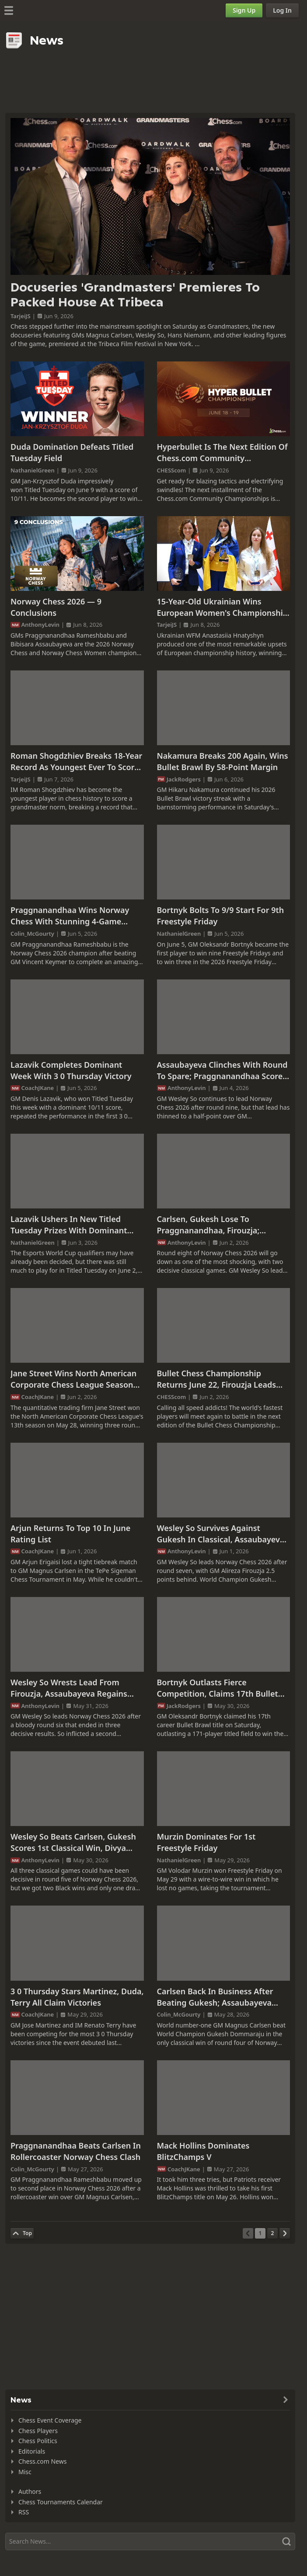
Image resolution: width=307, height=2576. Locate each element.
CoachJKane (37, 1088)
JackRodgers (184, 779)
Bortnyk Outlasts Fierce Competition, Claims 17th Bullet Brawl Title (217, 1688)
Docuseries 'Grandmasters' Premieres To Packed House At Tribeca (135, 294)
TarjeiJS (20, 316)
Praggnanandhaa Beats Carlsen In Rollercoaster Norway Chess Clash (75, 2151)
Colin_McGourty (32, 933)
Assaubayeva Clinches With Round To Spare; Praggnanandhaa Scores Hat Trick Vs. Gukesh (222, 1070)
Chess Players (38, 2431)
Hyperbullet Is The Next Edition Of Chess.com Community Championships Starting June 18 (222, 452)
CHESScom (171, 470)
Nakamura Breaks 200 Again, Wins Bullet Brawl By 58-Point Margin (222, 761)
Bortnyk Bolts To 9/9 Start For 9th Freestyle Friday (220, 916)
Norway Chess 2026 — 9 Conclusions (55, 607)
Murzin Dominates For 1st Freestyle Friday (206, 1842)
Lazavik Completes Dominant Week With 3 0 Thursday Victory (71, 1070)
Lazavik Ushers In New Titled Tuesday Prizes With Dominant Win (68, 1225)
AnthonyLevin (40, 624)
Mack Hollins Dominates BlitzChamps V (203, 2151)
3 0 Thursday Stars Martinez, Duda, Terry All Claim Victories (77, 1997)
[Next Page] (284, 2233)
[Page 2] (272, 2233)
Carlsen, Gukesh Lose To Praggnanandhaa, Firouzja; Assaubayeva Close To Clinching (217, 1225)
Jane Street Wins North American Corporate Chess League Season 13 (73, 1379)
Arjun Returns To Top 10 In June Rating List (70, 1534)
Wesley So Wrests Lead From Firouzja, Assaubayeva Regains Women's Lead (68, 1688)
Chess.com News (42, 2461)
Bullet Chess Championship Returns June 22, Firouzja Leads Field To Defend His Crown (216, 1379)
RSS (23, 2512)
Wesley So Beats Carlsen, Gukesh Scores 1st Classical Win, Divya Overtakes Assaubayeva (73, 1842)
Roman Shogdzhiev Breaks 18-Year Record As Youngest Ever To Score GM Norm (76, 761)
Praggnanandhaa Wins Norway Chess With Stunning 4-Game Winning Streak (69, 916)
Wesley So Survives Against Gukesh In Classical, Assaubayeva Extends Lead (221, 1534)
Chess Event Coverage (50, 2420)
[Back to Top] (22, 2233)
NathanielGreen (32, 470)
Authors (29, 2491)
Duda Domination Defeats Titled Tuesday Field (71, 452)
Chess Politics (37, 2441)
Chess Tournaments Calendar (60, 2502)
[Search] (150, 2541)
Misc (24, 2472)
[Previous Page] (248, 2233)
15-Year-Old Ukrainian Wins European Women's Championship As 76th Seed (222, 607)
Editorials (31, 2451)
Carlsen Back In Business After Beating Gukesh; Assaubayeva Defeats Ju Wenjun (215, 1997)
